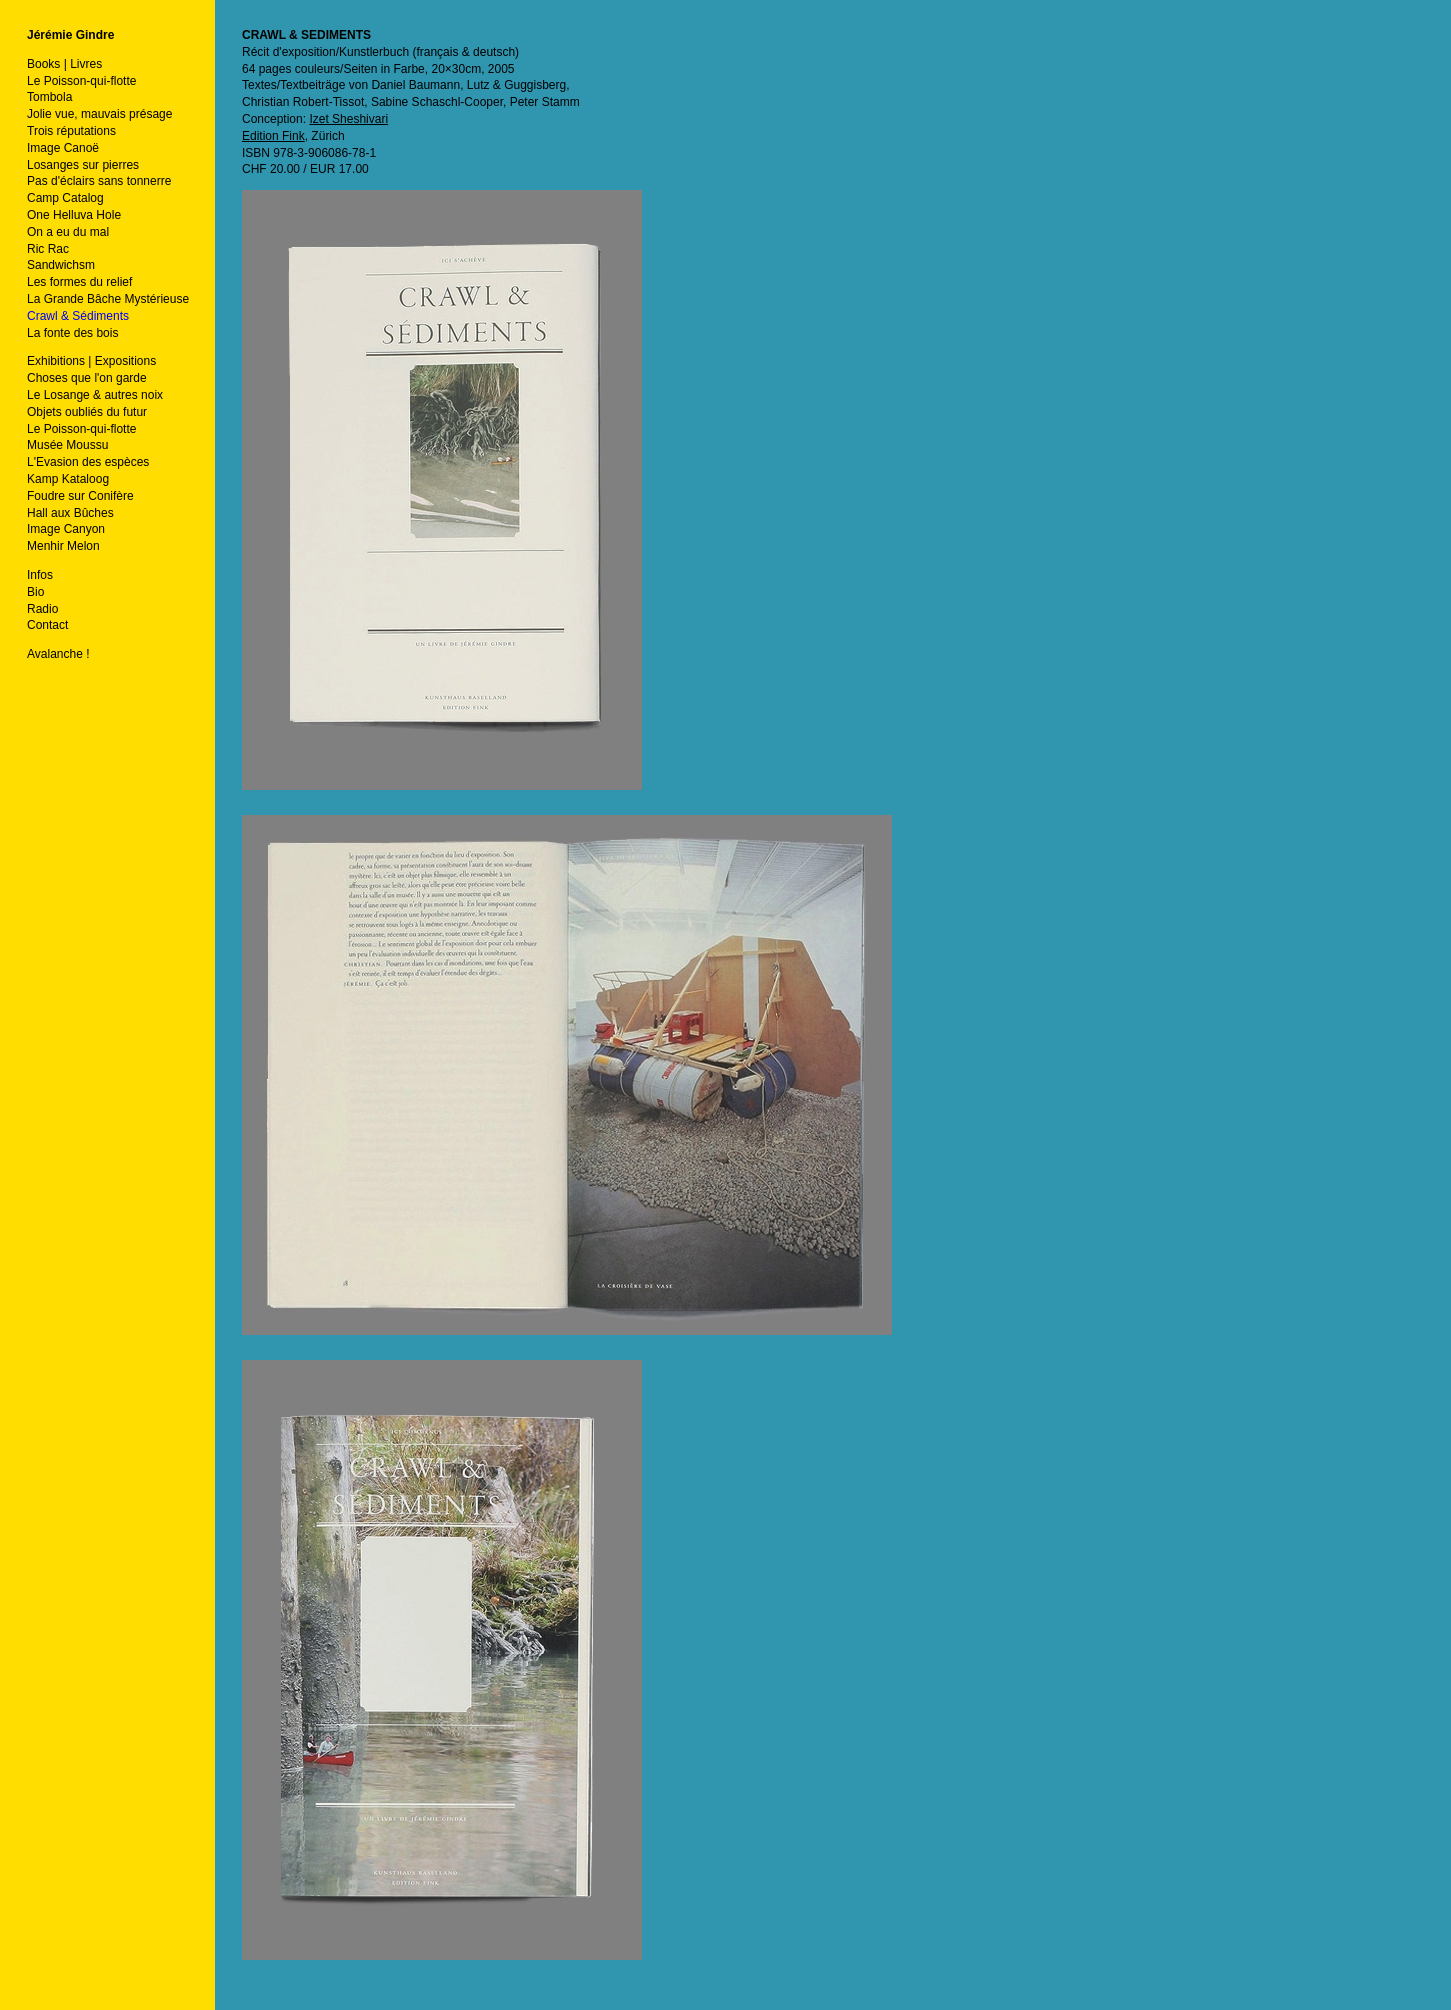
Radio (42, 609)
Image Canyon (66, 529)
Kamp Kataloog (68, 479)
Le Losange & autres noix (95, 395)
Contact (47, 625)
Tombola (49, 97)
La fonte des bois (72, 333)
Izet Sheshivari (348, 119)
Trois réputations (71, 131)
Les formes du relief (79, 282)
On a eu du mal (68, 232)
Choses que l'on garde (87, 378)
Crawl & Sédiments (78, 316)
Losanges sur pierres (83, 165)
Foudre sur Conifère (80, 496)
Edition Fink (273, 136)
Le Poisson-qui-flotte (81, 81)
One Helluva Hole (74, 215)
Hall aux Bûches (70, 513)
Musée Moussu (67, 445)
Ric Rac (48, 249)
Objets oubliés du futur (87, 412)
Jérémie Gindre (70, 35)
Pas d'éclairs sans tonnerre (99, 181)
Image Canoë (63, 148)
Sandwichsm (61, 265)
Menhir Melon (63, 546)
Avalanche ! (58, 654)
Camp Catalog (65, 198)
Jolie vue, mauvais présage (99, 114)
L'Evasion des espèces (88, 462)
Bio (35, 592)
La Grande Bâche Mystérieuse (108, 299)
